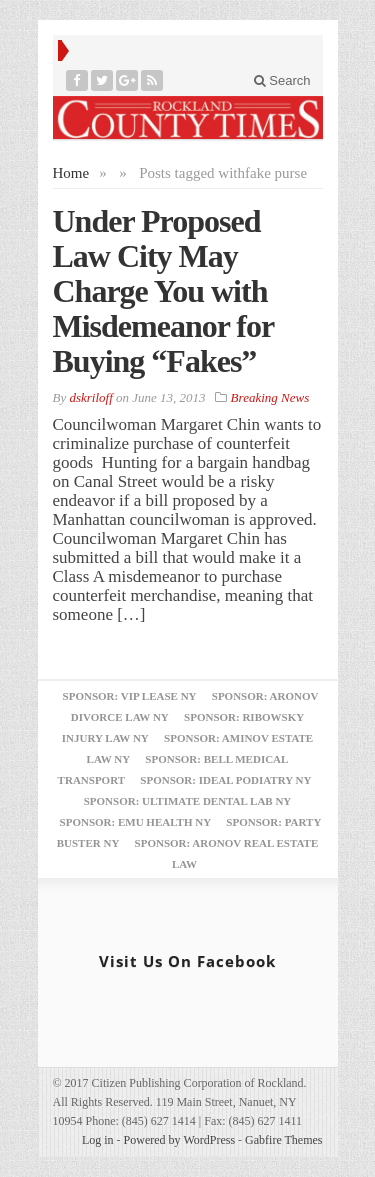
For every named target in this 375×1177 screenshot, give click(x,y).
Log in (98, 1140)
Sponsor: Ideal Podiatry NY (225, 780)
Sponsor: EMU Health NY (135, 822)
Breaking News (270, 397)
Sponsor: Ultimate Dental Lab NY (188, 801)
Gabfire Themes (283, 1140)
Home (71, 173)
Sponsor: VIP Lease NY (130, 696)
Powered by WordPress (179, 1140)
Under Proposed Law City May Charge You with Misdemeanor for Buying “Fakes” (163, 291)
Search (282, 80)
